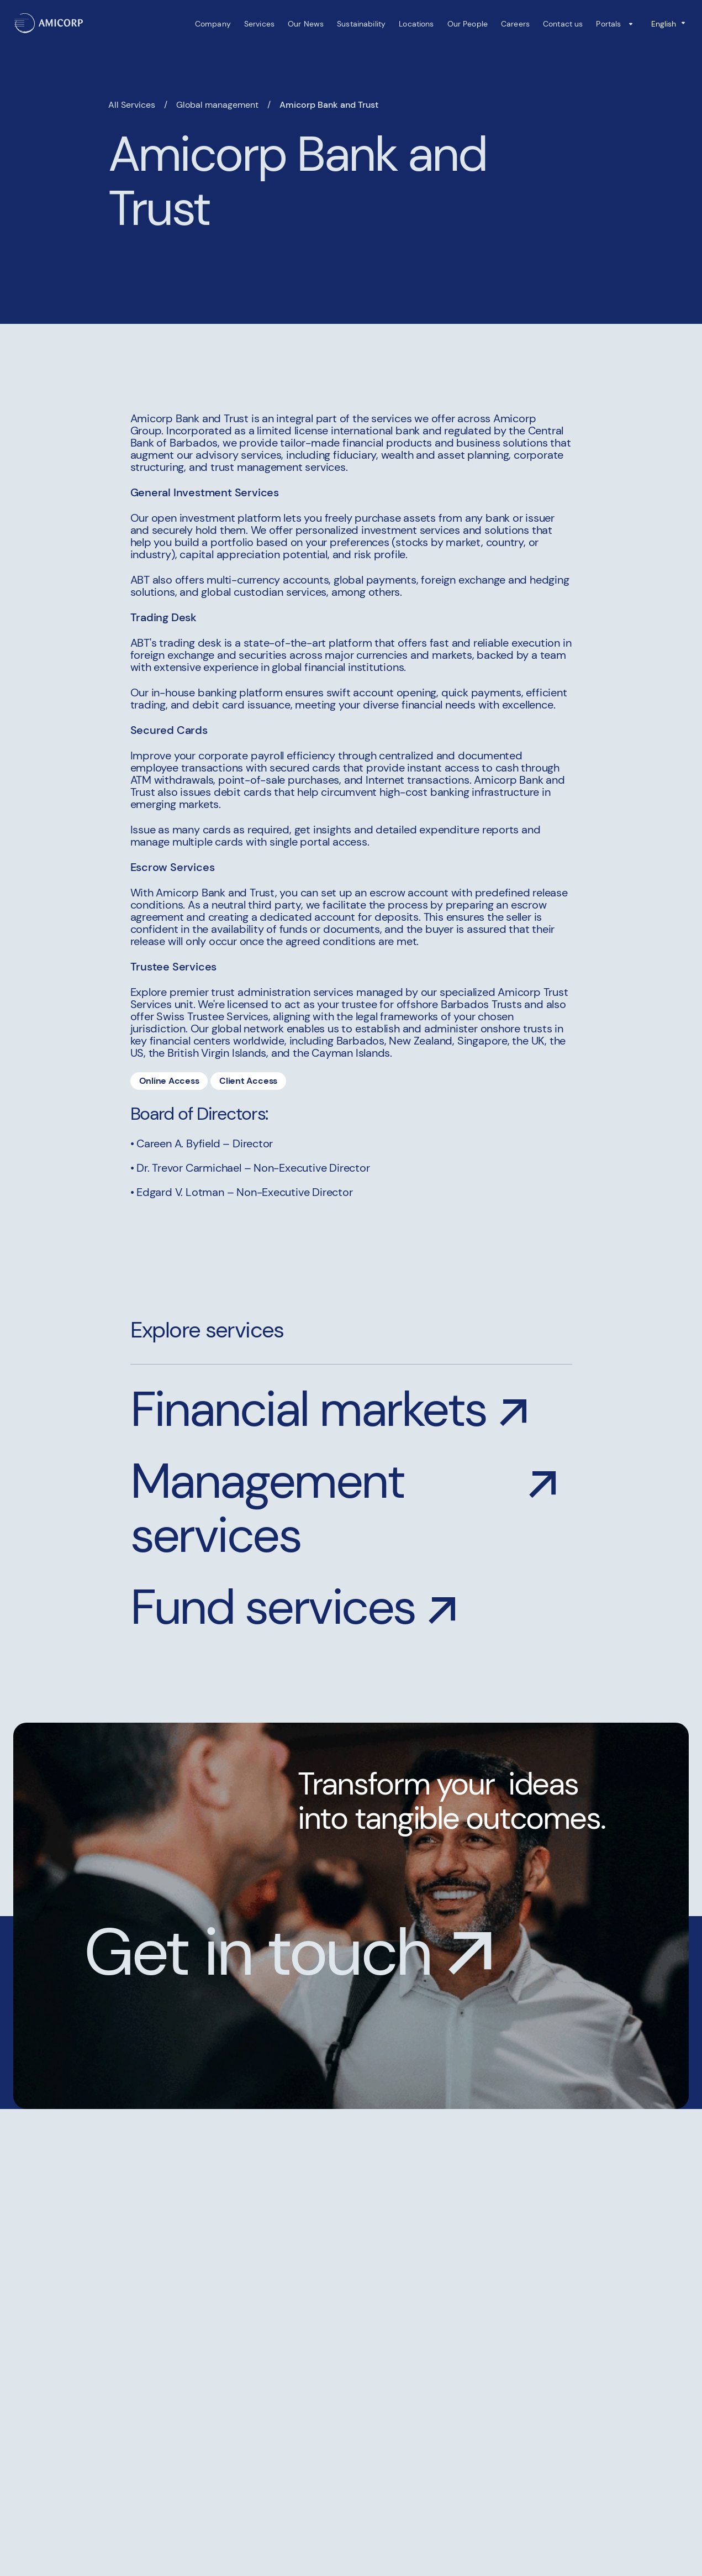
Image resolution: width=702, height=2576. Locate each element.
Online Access (169, 1081)
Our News (306, 24)
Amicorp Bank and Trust (328, 105)
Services (259, 24)
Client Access (249, 1081)
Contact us (563, 24)
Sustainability (361, 24)
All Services (131, 105)
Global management (217, 105)
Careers (515, 24)
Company (212, 24)
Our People (467, 24)
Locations (416, 24)
